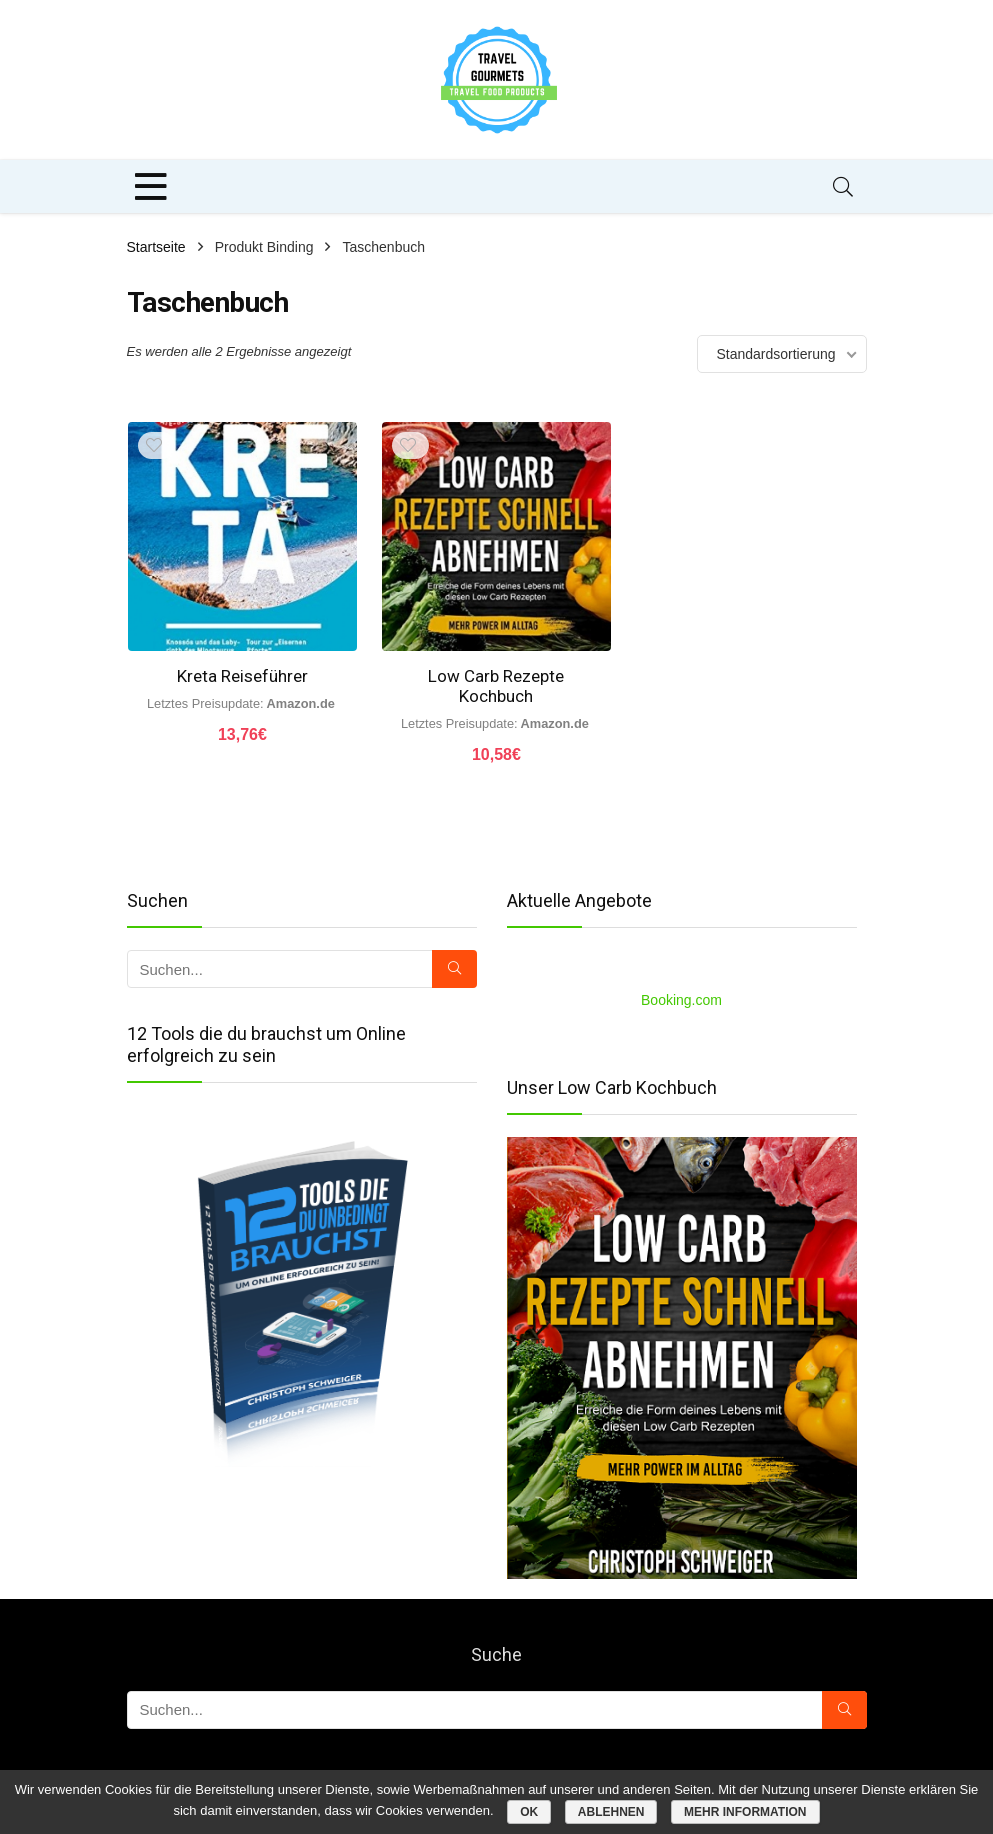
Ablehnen (611, 1812)
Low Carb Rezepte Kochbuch (496, 686)
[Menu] (151, 186)
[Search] (843, 186)
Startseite (156, 247)
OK (529, 1812)
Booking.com (681, 1000)
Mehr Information (745, 1812)
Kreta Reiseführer (242, 676)
